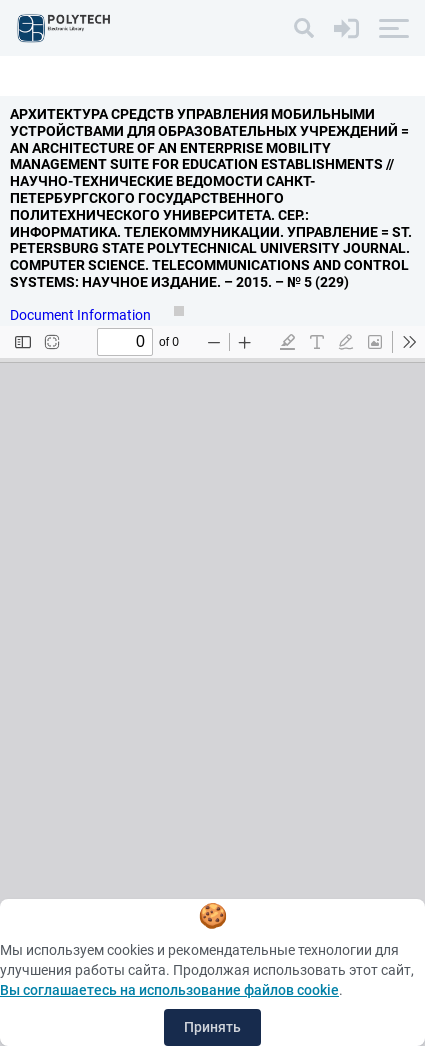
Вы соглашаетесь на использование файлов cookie (169, 990)
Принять (212, 1027)
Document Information (82, 315)
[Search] (304, 28)
